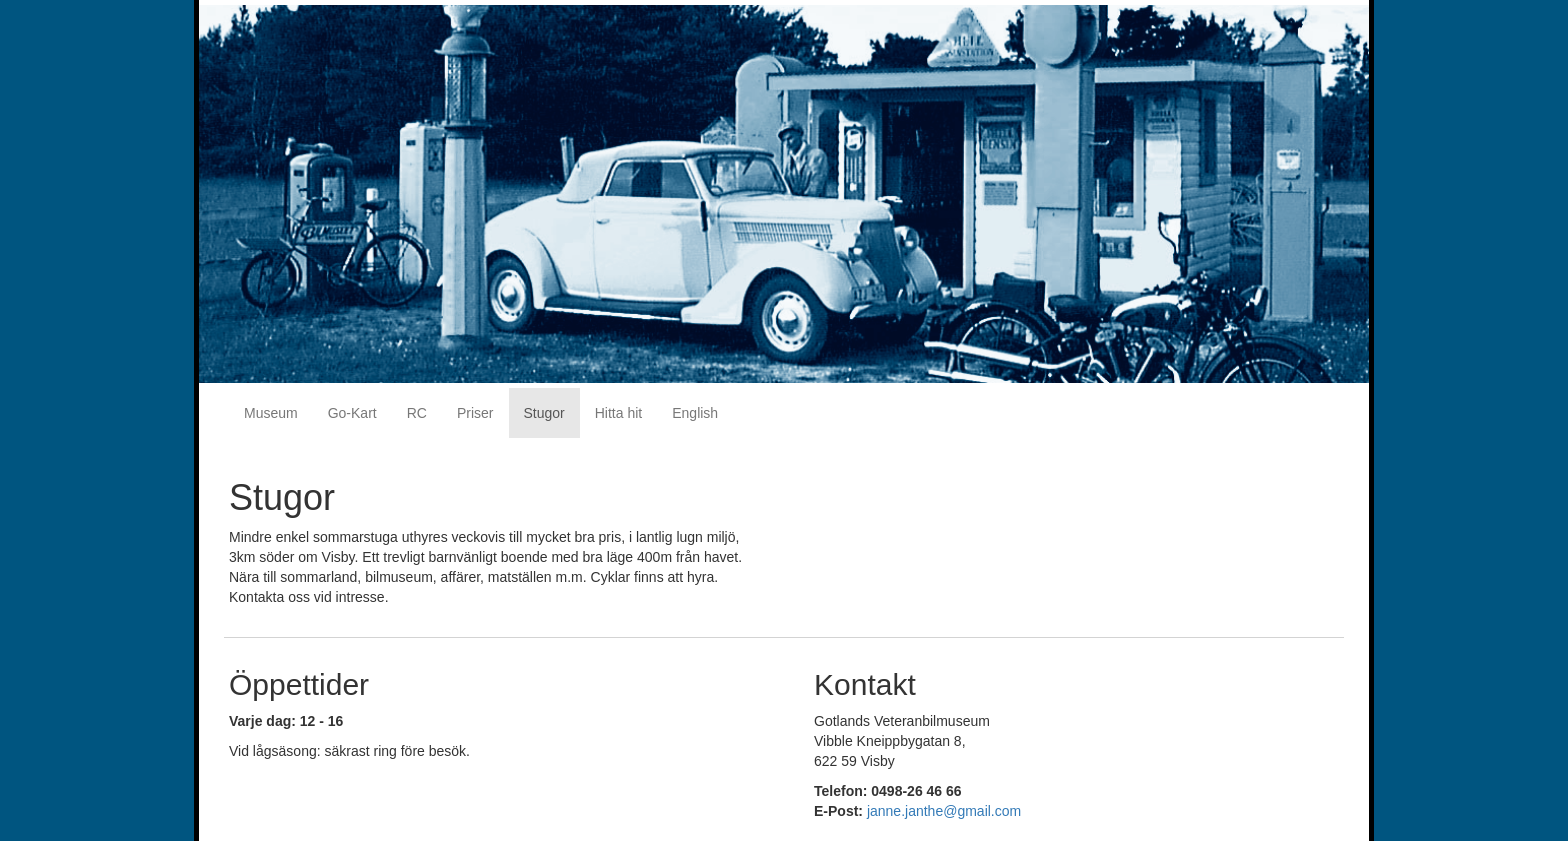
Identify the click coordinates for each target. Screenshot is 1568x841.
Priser (475, 413)
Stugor (544, 413)
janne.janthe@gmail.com (944, 811)
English (695, 413)
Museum (271, 413)
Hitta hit (618, 413)
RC (417, 413)
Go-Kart (352, 413)
